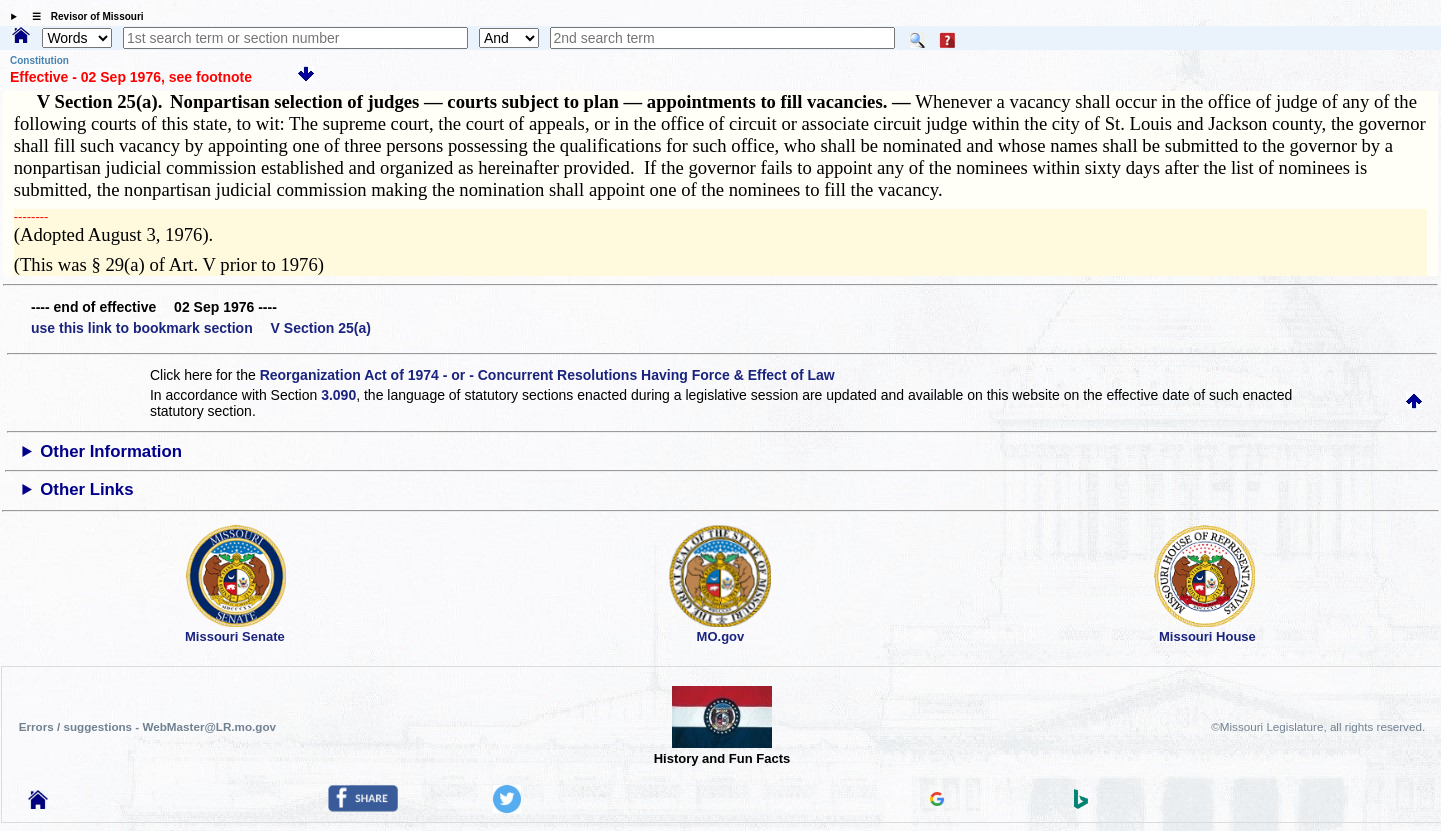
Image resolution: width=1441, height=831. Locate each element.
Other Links (86, 489)
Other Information (111, 451)
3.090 (338, 395)
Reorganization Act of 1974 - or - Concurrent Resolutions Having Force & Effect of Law (547, 375)
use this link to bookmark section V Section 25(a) (201, 328)
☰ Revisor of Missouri (83, 16)
